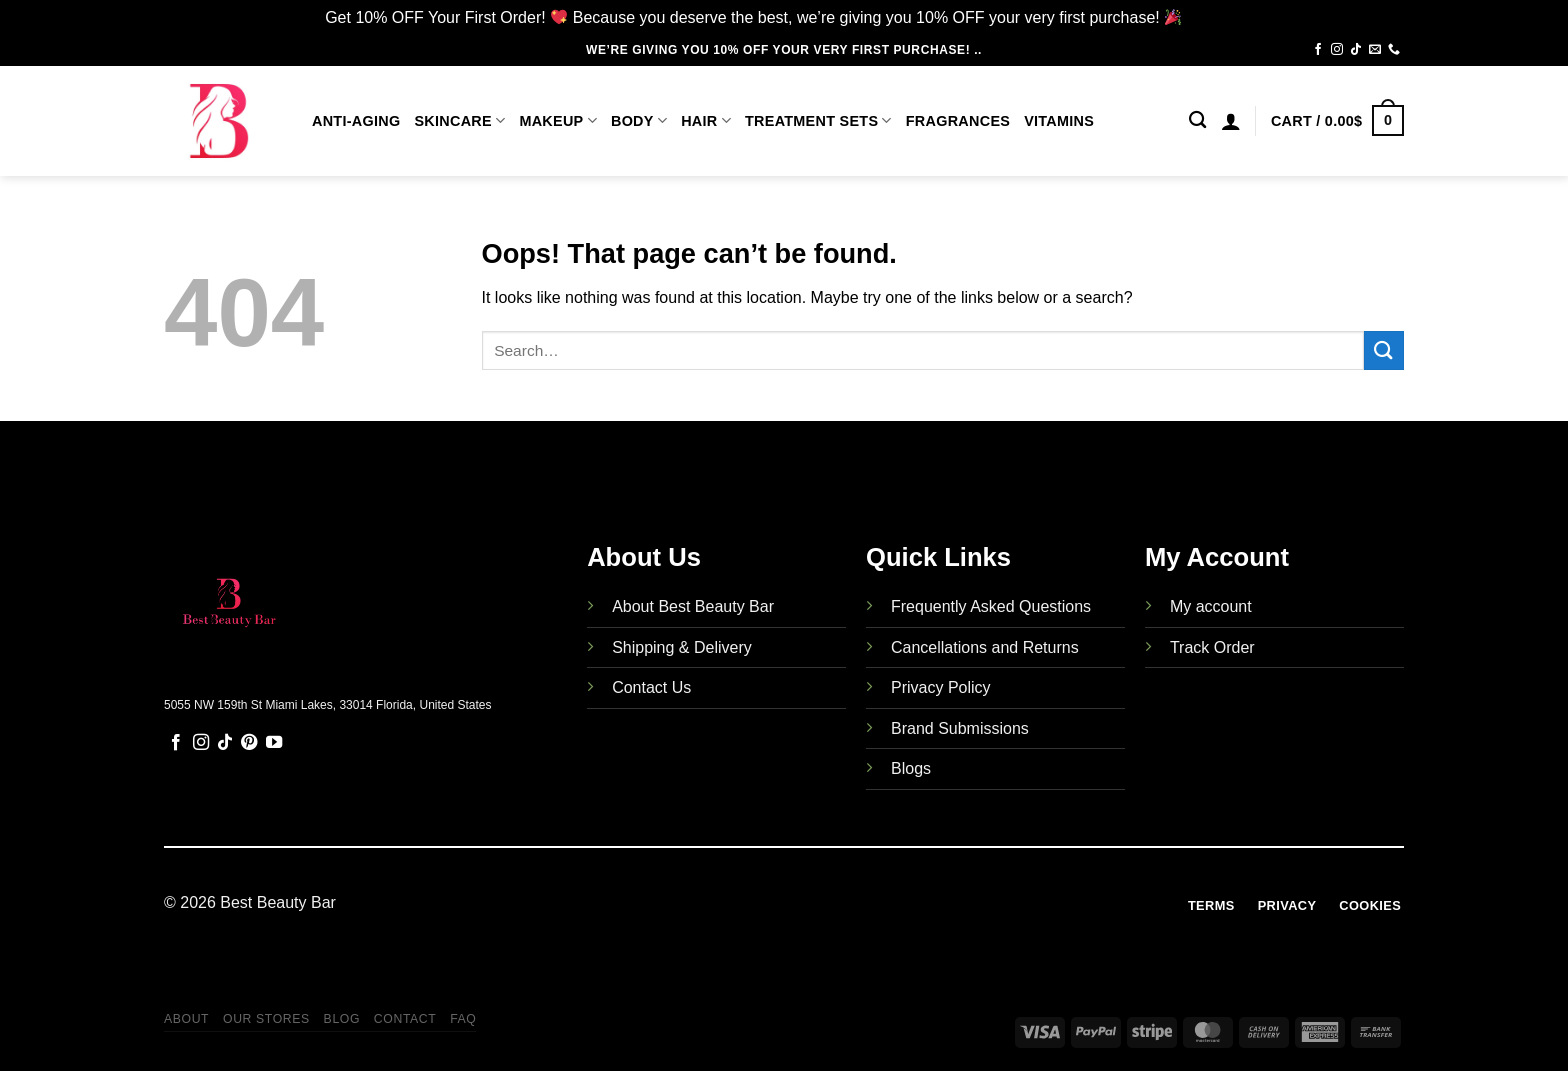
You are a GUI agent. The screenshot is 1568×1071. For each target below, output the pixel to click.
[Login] (1231, 121)
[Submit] (1384, 350)
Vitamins (1059, 121)
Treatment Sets (818, 120)
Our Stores (266, 1019)
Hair (706, 120)
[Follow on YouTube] (274, 743)
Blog (342, 1019)
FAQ (463, 1019)
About (186, 1019)
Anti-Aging (356, 121)
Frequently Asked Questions (991, 606)
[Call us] (1394, 50)
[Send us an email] (1375, 50)
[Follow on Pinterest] (249, 743)
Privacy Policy (941, 687)
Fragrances (958, 121)
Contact (405, 1019)
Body (639, 120)
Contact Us (651, 687)
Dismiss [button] (1215, 17)
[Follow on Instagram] (1337, 50)
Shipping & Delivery (682, 647)
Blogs (911, 768)
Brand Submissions (960, 728)
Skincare (459, 120)
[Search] (1197, 120)
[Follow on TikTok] (1356, 50)
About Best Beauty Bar (693, 606)
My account (1211, 606)
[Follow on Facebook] (1318, 50)
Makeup (558, 120)
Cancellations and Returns (985, 647)
